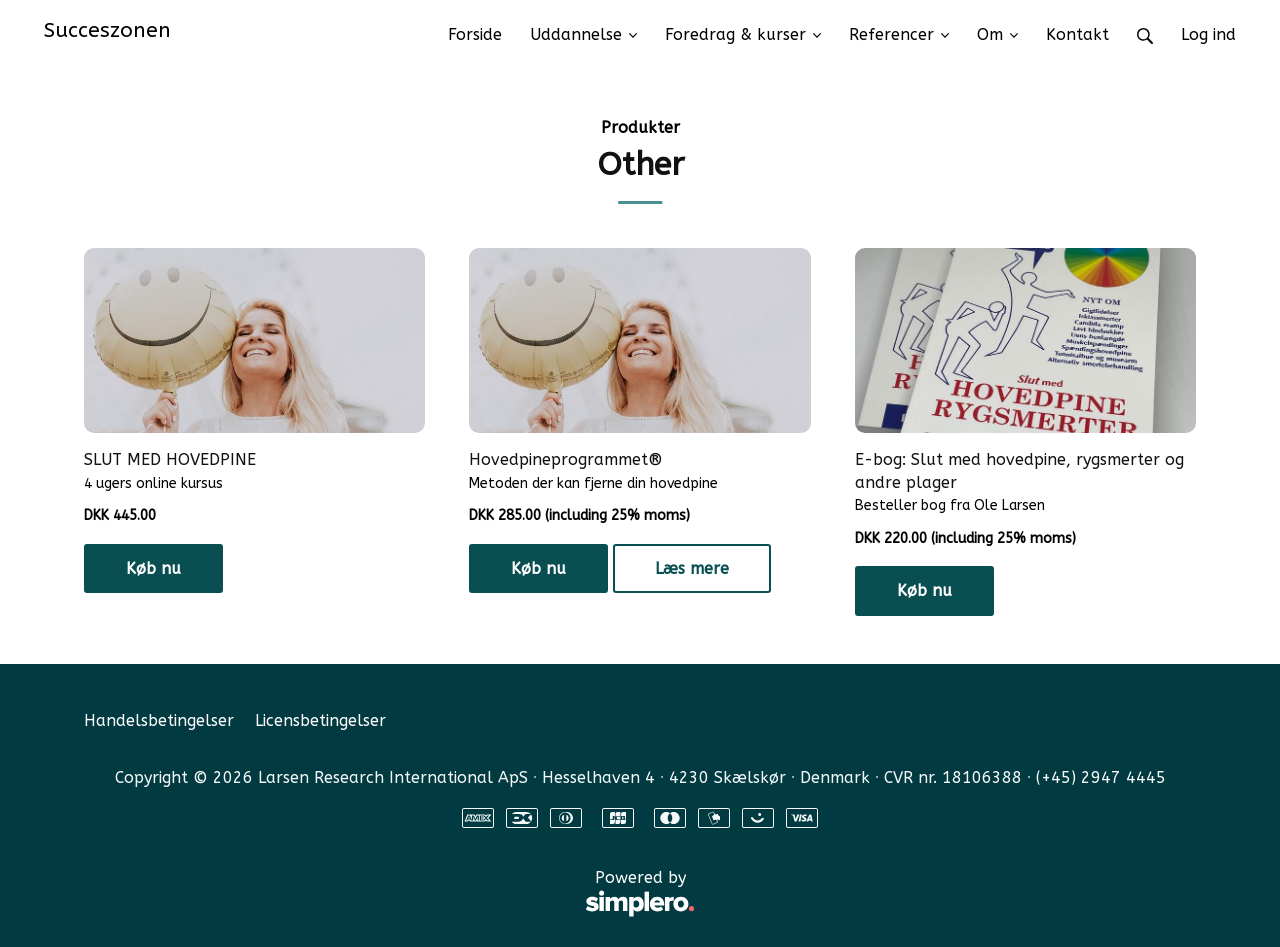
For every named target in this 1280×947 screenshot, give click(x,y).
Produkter (640, 127)
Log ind (1208, 34)
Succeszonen (107, 30)
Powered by (389, 894)
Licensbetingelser (320, 720)
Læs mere (692, 568)
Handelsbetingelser (159, 720)
